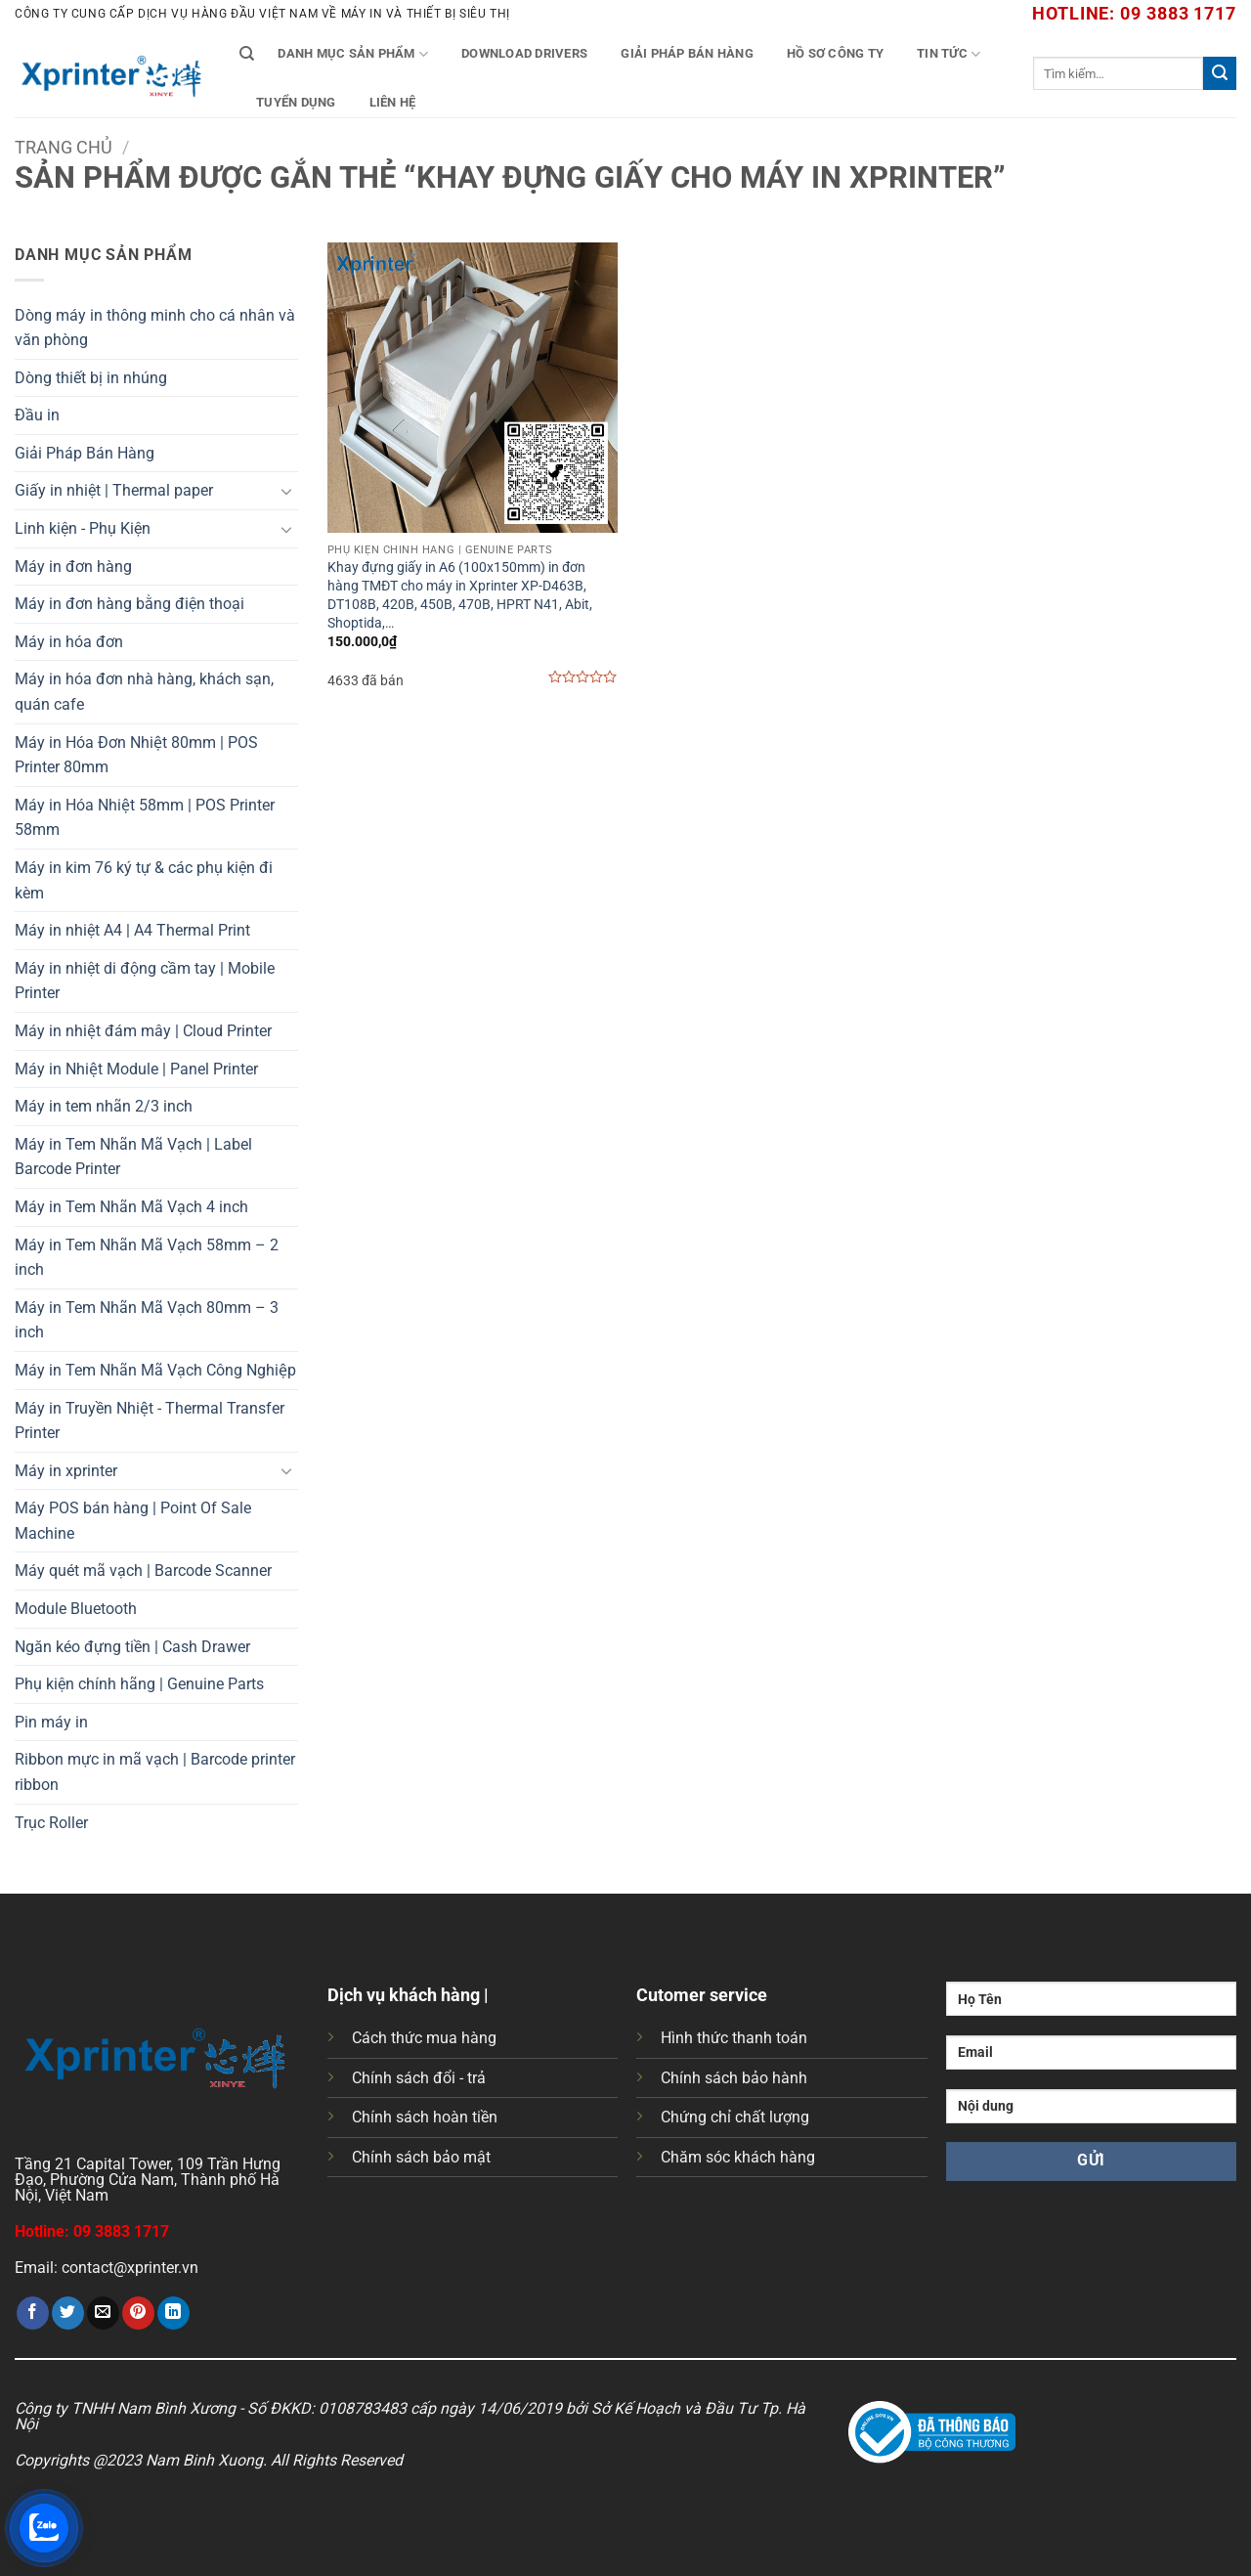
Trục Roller (51, 1822)
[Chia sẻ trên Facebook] (33, 2313)
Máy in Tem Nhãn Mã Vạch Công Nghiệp (155, 1370)
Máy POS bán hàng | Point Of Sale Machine (133, 1521)
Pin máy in (51, 1722)
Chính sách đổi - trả (419, 2078)
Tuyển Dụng (296, 102)
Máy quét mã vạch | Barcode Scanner (143, 1570)
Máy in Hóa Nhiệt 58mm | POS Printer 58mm (145, 818)
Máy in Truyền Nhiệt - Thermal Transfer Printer (149, 1421)
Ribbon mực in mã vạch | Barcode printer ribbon (155, 1772)
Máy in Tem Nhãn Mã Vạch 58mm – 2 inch (147, 1258)
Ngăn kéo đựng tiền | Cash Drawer (132, 1646)
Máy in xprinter (66, 1471)
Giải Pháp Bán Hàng (687, 53)
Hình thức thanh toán (734, 2038)
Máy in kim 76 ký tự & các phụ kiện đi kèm (144, 880)
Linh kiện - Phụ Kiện (83, 528)
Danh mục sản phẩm (353, 54)
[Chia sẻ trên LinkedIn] (173, 2313)
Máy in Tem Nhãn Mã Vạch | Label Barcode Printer (133, 1157)
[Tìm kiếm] (246, 53)
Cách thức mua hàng (424, 2038)
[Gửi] (1219, 73)
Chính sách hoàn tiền (424, 2117)
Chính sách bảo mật (421, 2157)
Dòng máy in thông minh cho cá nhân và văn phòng (155, 328)
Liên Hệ (392, 102)
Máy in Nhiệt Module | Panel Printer (136, 1069)
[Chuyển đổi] (286, 490)
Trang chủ (63, 147)
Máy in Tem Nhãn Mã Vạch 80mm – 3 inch (147, 1320)
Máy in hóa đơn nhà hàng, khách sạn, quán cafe (144, 692)
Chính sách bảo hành (734, 2078)
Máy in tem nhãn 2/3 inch (104, 1106)
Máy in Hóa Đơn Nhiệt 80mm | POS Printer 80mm (136, 755)
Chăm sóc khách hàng (738, 2157)
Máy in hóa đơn (69, 642)
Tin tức (948, 54)
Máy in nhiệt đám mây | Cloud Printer (143, 1031)
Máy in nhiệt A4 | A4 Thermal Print (132, 930)
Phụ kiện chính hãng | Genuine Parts (139, 1684)
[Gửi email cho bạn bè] (103, 2313)
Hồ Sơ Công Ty (835, 53)
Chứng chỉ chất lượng (735, 2117)
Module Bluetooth (76, 1608)
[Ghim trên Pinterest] (138, 2313)
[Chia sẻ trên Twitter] (68, 2313)
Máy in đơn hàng (73, 566)
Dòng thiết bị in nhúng (91, 378)
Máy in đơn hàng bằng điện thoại (129, 603)
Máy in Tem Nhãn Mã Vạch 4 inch (131, 1207)
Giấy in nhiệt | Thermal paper (114, 490)
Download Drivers (524, 53)
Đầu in (37, 415)
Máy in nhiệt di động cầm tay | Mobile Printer (145, 981)
